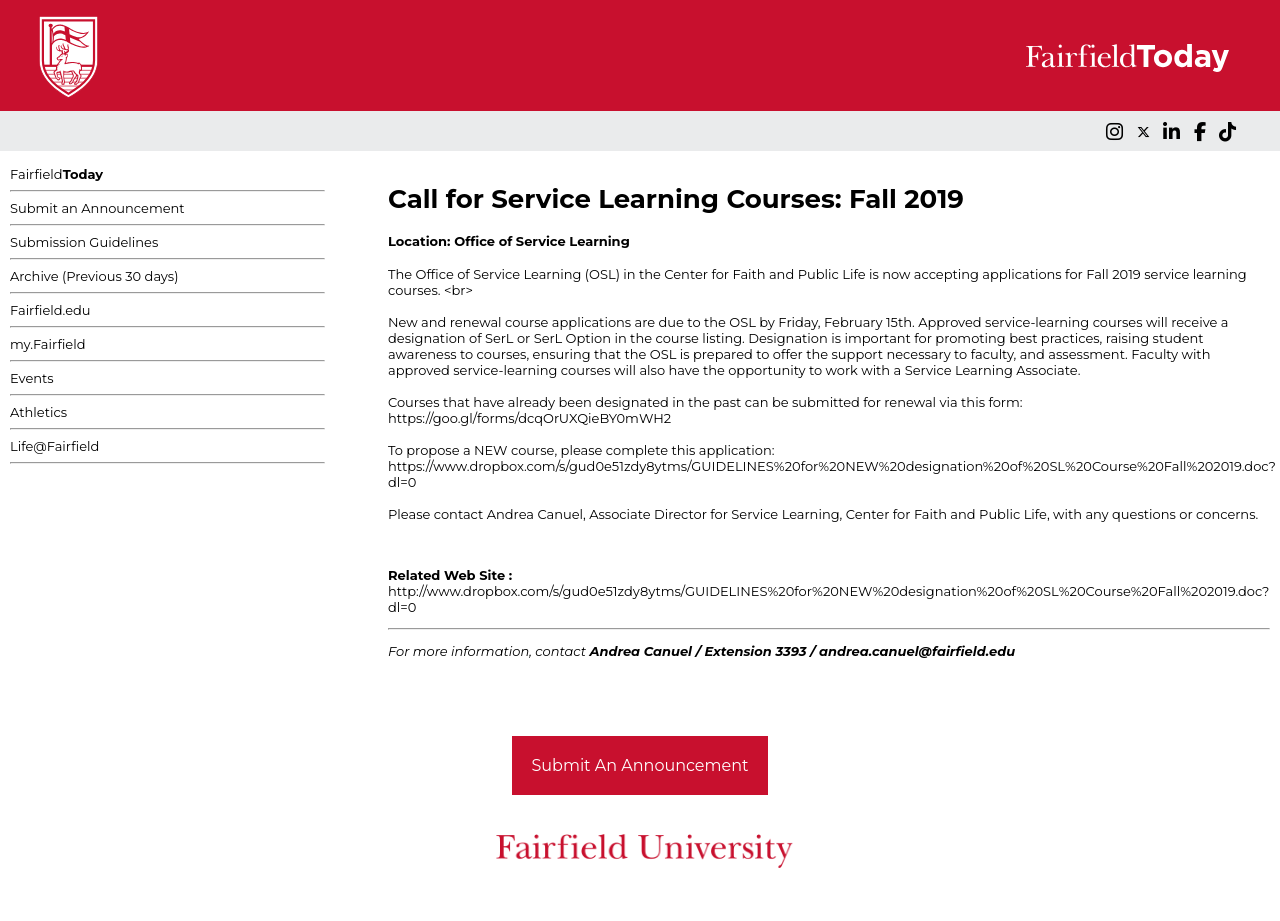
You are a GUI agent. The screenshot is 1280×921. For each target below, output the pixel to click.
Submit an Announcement (97, 208)
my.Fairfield (48, 344)
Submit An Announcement (640, 765)
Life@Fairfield (54, 446)
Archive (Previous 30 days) (94, 276)
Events (32, 378)
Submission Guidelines (84, 242)
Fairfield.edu (50, 310)
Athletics (38, 412)
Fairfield (56, 174)
